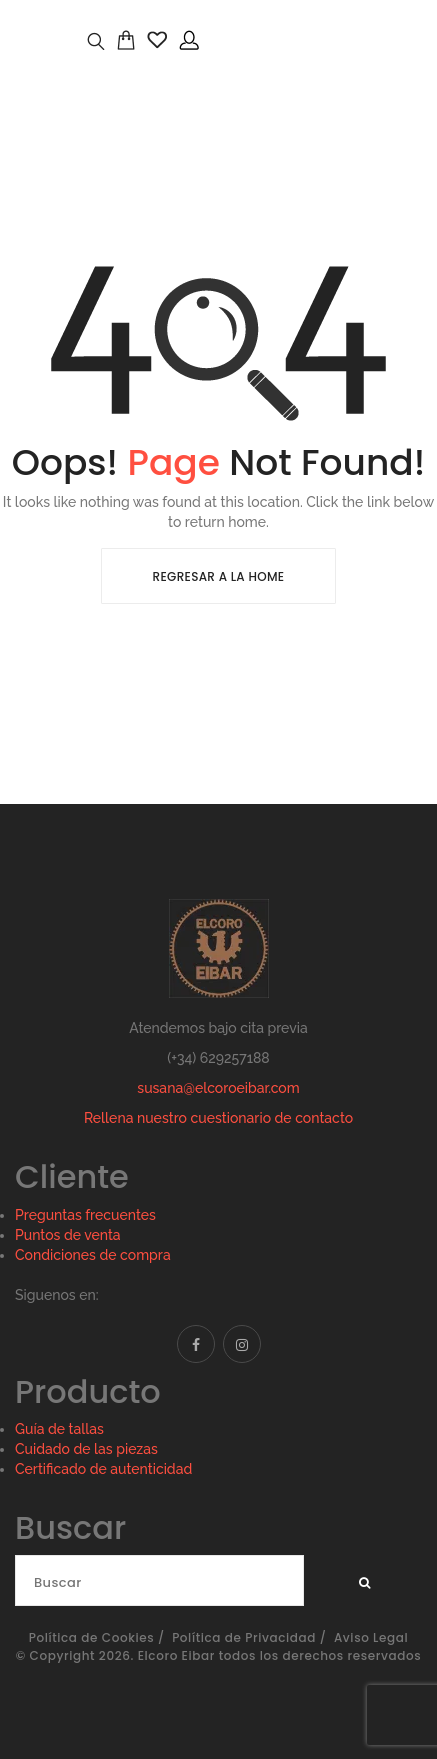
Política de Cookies (92, 1637)
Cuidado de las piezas (86, 1449)
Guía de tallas (59, 1429)
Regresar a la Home (219, 576)
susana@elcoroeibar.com (218, 1088)
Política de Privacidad (244, 1637)
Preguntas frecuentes (85, 1215)
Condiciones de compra (93, 1255)
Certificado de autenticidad (103, 1469)
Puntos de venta (68, 1235)
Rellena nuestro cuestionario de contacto (218, 1118)
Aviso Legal (371, 1637)
